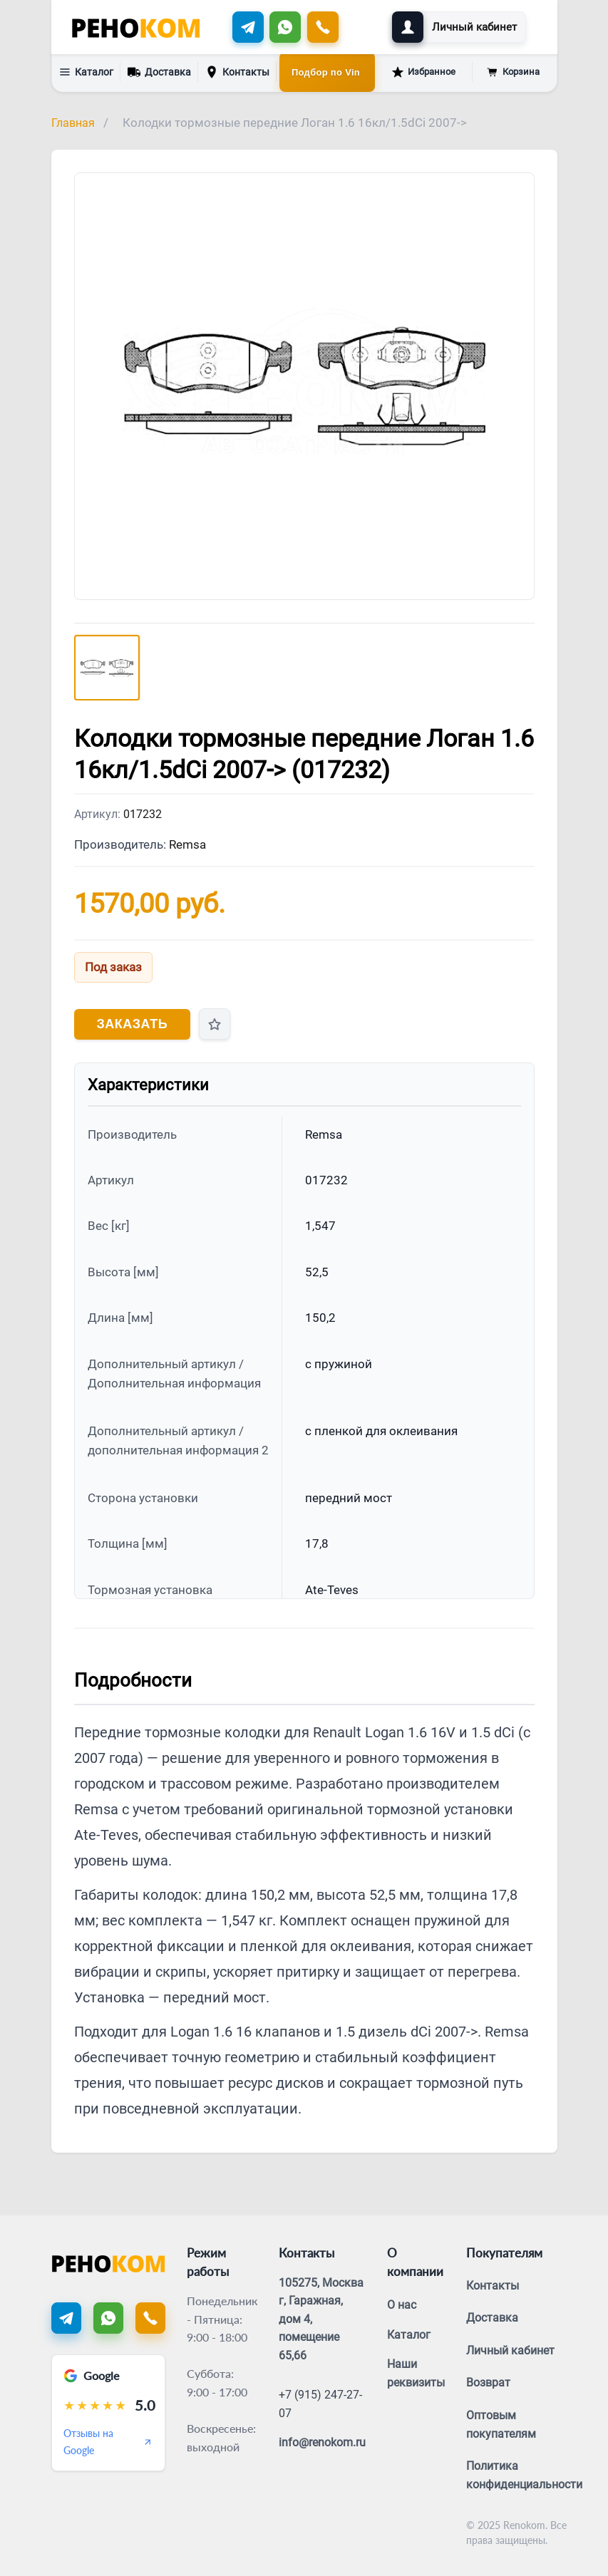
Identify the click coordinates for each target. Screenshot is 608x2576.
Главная (73, 123)
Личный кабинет (510, 2350)
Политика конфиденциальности (524, 2475)
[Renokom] (135, 27)
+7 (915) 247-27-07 (320, 2404)
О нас (401, 2305)
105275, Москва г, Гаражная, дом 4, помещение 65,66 (321, 2319)
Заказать (132, 1024)
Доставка (159, 71)
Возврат (488, 2382)
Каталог (86, 72)
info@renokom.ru (322, 2442)
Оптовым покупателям (501, 2425)
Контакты (237, 72)
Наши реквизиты (416, 2373)
